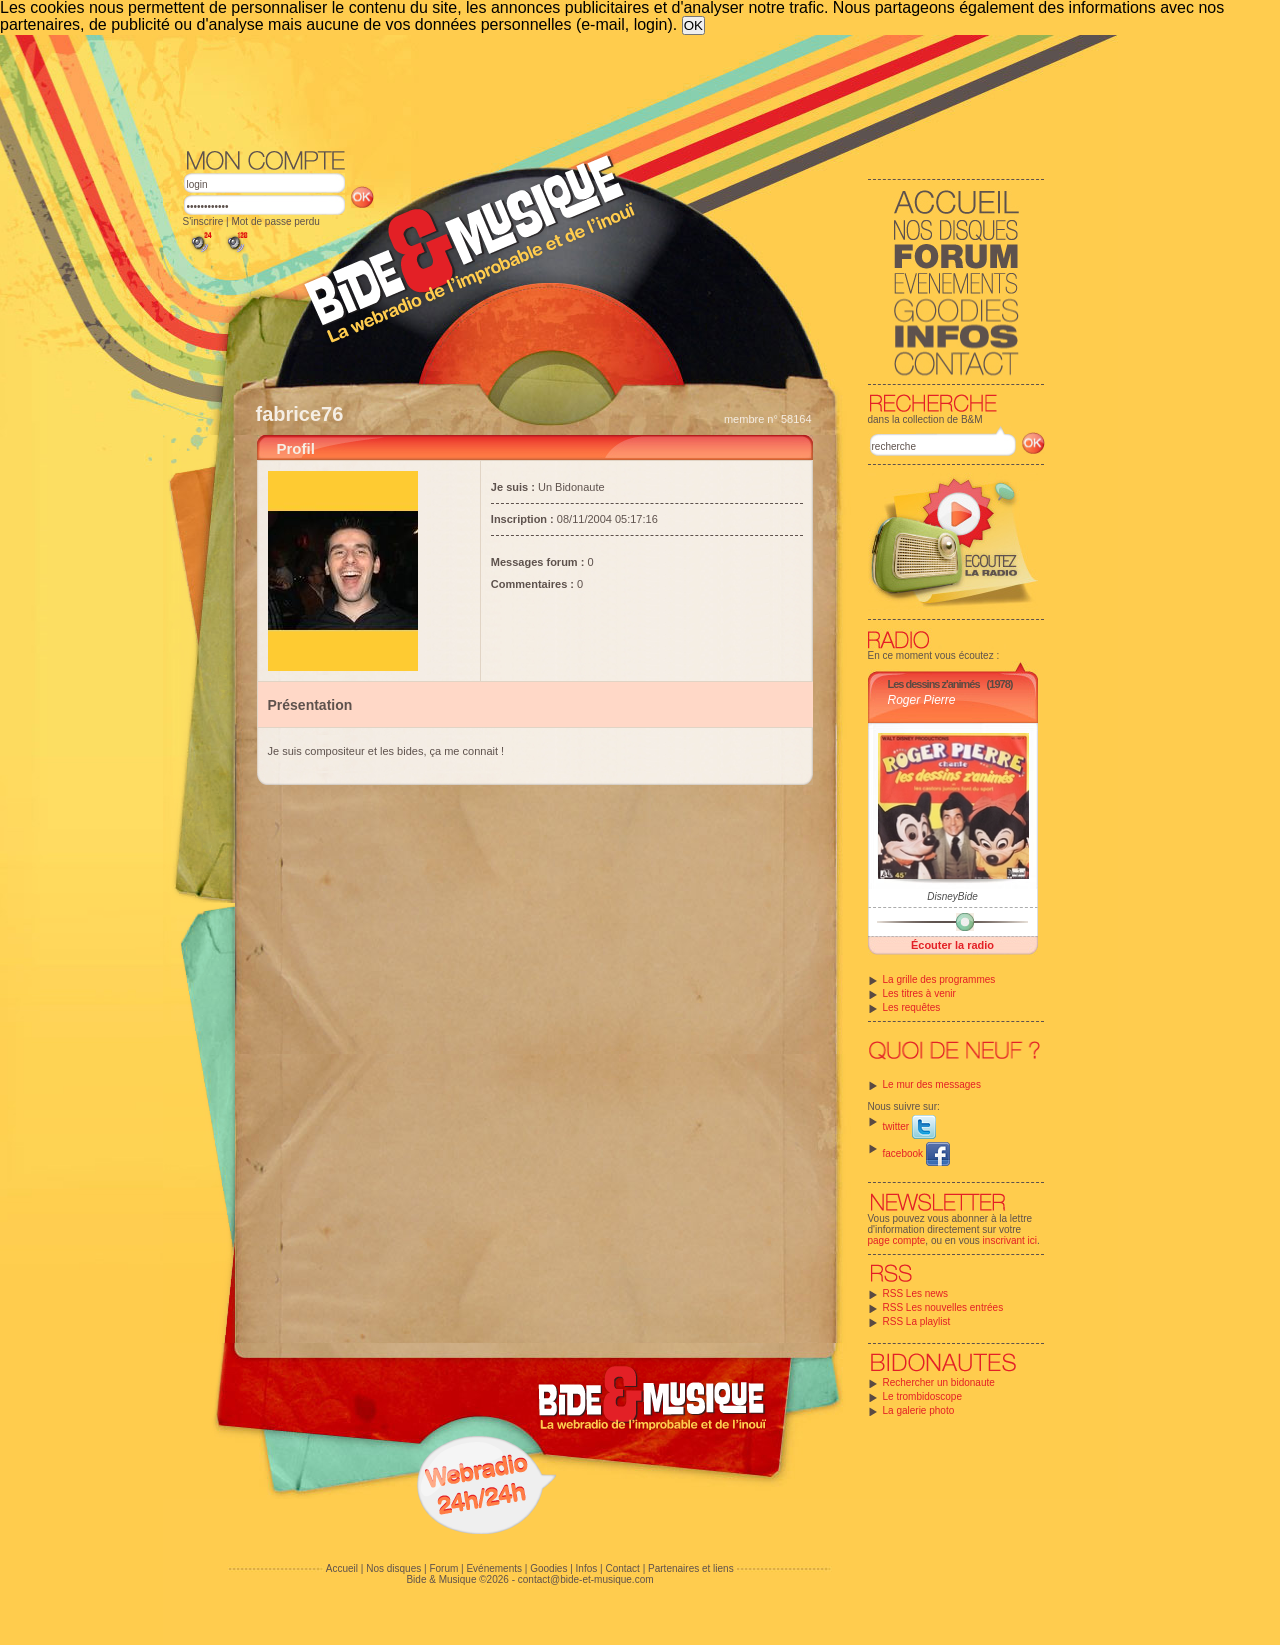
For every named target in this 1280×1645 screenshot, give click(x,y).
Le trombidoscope (923, 1396)
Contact (622, 1568)
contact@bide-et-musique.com (586, 1579)
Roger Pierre (922, 700)
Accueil (342, 1568)
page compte (897, 1240)
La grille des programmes (939, 979)
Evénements (494, 1568)
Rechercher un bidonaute (939, 1382)
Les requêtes (912, 1007)
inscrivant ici (1010, 1240)
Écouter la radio (952, 945)
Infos (587, 1568)
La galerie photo (919, 1410)
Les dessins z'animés (934, 684)
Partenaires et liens (691, 1568)
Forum (443, 1568)
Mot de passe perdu (275, 221)
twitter (909, 1126)
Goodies (548, 1568)
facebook (916, 1153)
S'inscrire (203, 221)
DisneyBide (952, 896)
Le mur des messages (932, 1084)
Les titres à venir (919, 993)
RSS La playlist (917, 1321)
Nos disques (393, 1568)
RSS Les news (916, 1293)
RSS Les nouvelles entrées (943, 1307)
